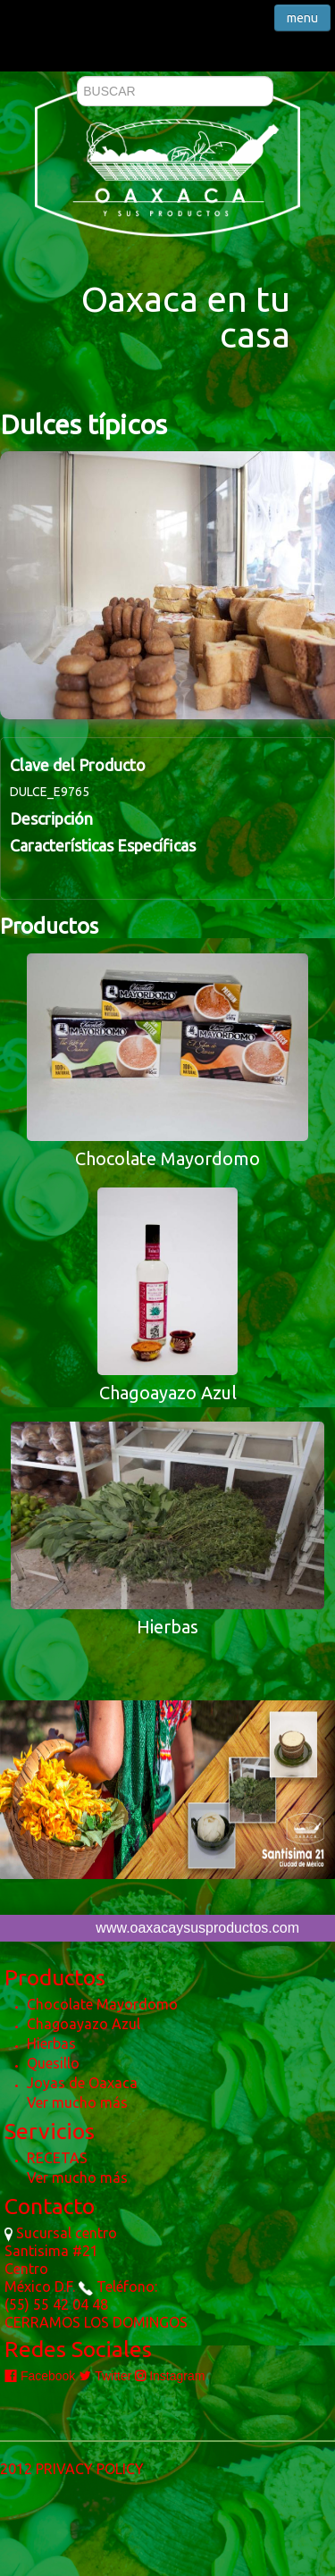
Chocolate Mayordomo (102, 2004)
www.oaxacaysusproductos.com (197, 1927)
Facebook (39, 2376)
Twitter (105, 2376)
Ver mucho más (77, 2102)
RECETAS (57, 2158)
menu (302, 18)
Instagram (170, 2376)
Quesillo (53, 2063)
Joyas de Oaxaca (82, 2083)
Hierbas (51, 2043)
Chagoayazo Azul (83, 2024)
